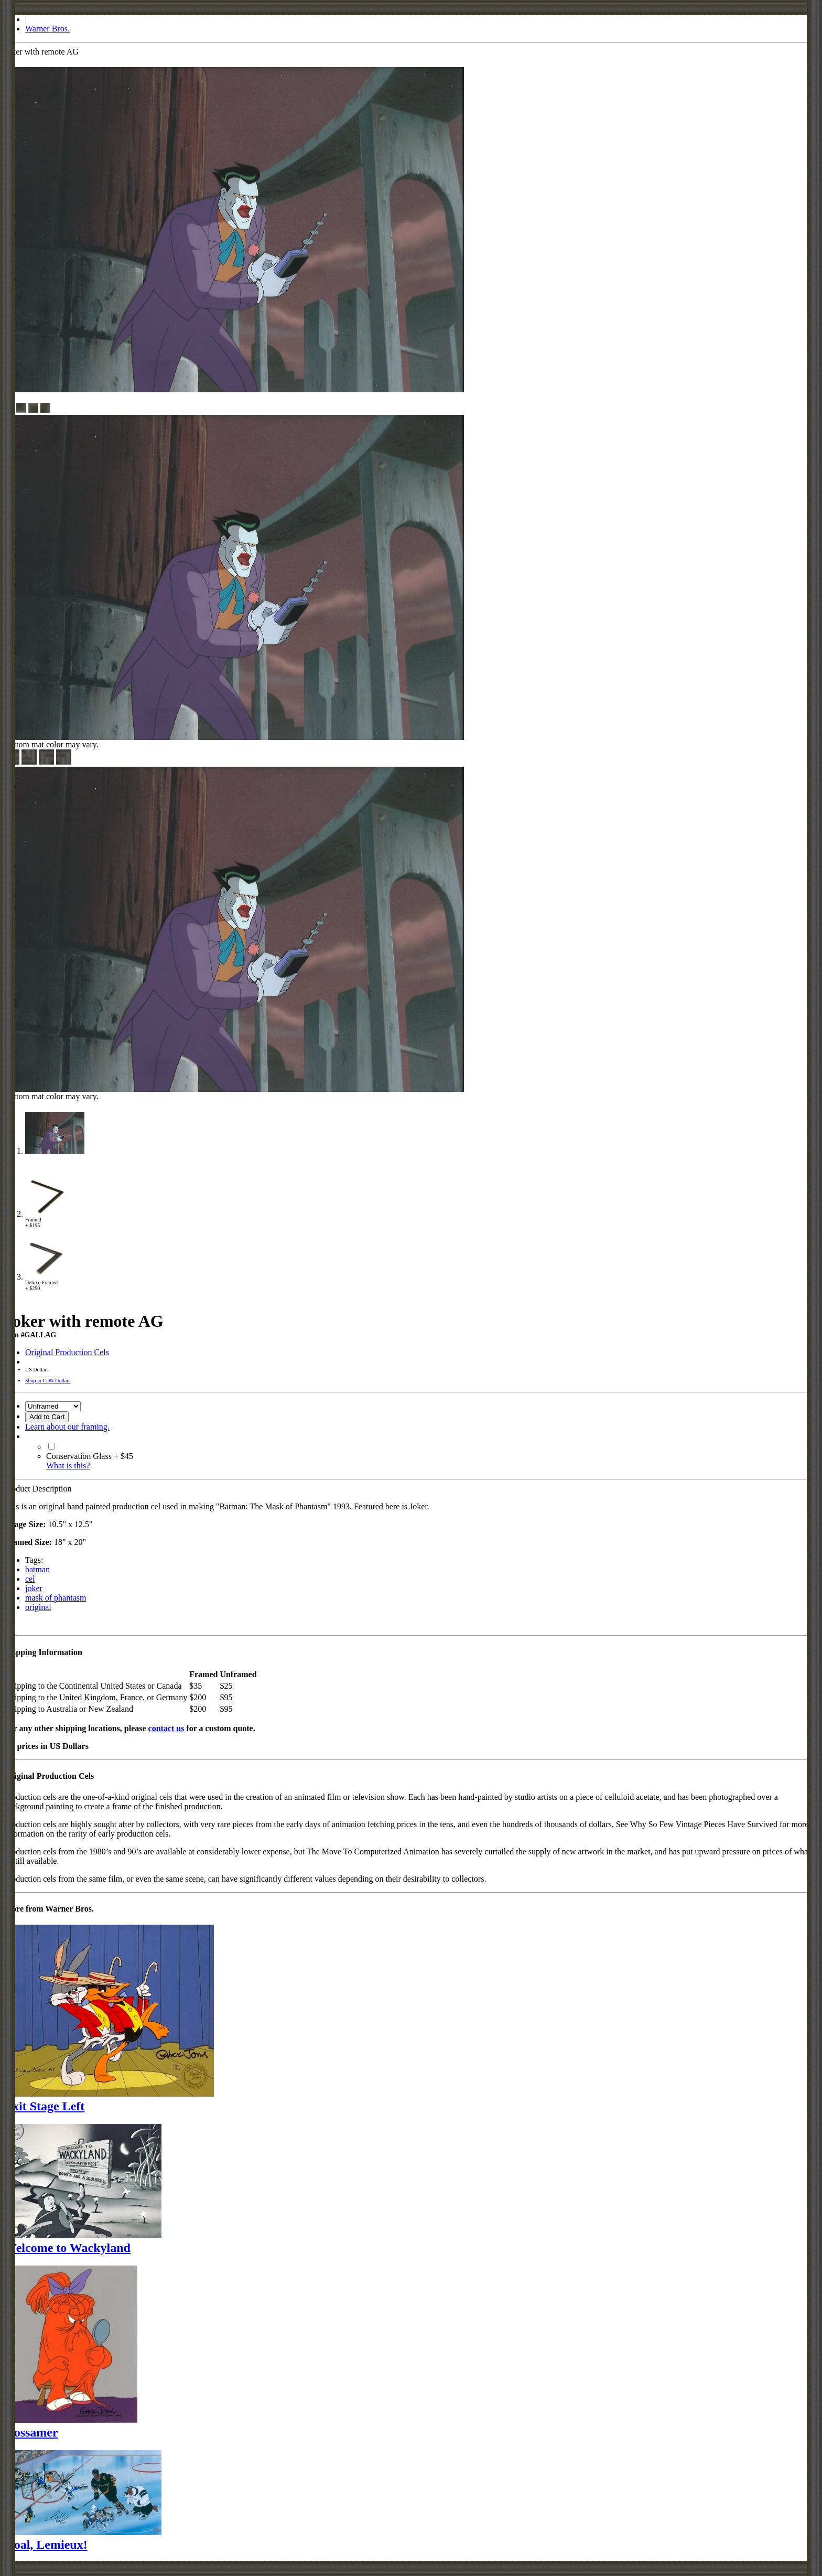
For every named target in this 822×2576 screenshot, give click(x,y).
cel (30, 1578)
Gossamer (31, 2432)
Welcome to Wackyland (67, 2248)
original (38, 1607)
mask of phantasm (55, 1597)
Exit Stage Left (44, 2106)
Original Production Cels (67, 1352)
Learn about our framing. (67, 1426)
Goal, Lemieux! (46, 2544)
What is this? (68, 1465)
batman (37, 1569)
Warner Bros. (47, 28)
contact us (166, 1728)
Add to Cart (46, 1417)
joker (33, 1588)
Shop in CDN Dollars (47, 1380)
